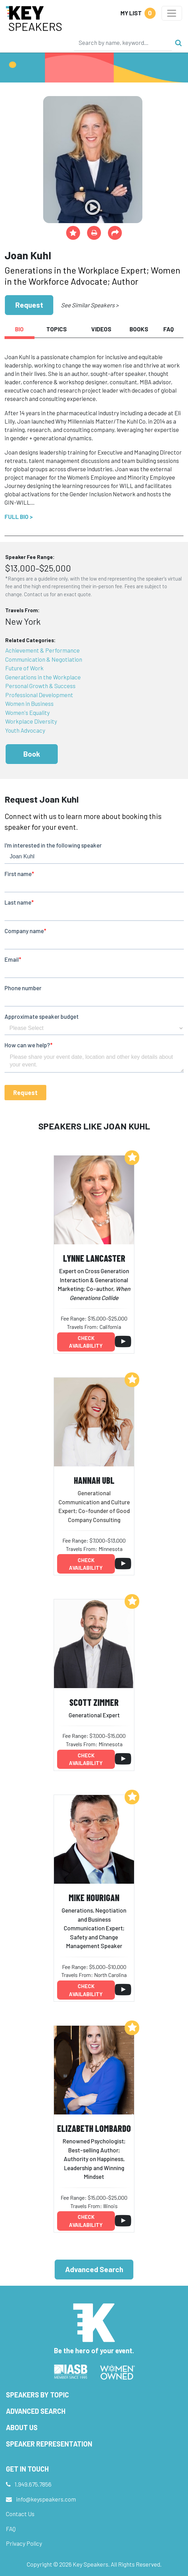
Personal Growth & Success (40, 685)
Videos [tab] (101, 328)
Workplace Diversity (31, 721)
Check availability (86, 1342)
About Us (22, 2427)
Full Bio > (19, 516)
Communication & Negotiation (43, 659)
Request (29, 304)
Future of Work (24, 667)
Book (31, 753)
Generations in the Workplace (43, 676)
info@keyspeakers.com (46, 2499)
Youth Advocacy (25, 730)
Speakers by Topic (37, 2394)
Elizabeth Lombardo (94, 2128)
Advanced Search (94, 2269)
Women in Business (29, 703)
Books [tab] (139, 328)
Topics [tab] (56, 328)
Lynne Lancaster (94, 1258)
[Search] (123, 42)
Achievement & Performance (42, 650)
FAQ (11, 2528)
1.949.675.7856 (33, 2484)
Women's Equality (27, 712)
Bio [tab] (19, 328)
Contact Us (20, 2513)
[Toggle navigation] (172, 13)
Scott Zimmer (94, 1702)
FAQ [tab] (168, 328)
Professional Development (39, 694)
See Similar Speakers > (89, 304)
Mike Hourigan (94, 1897)
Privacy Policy (24, 2543)
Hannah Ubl (94, 1480)
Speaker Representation (49, 2444)
